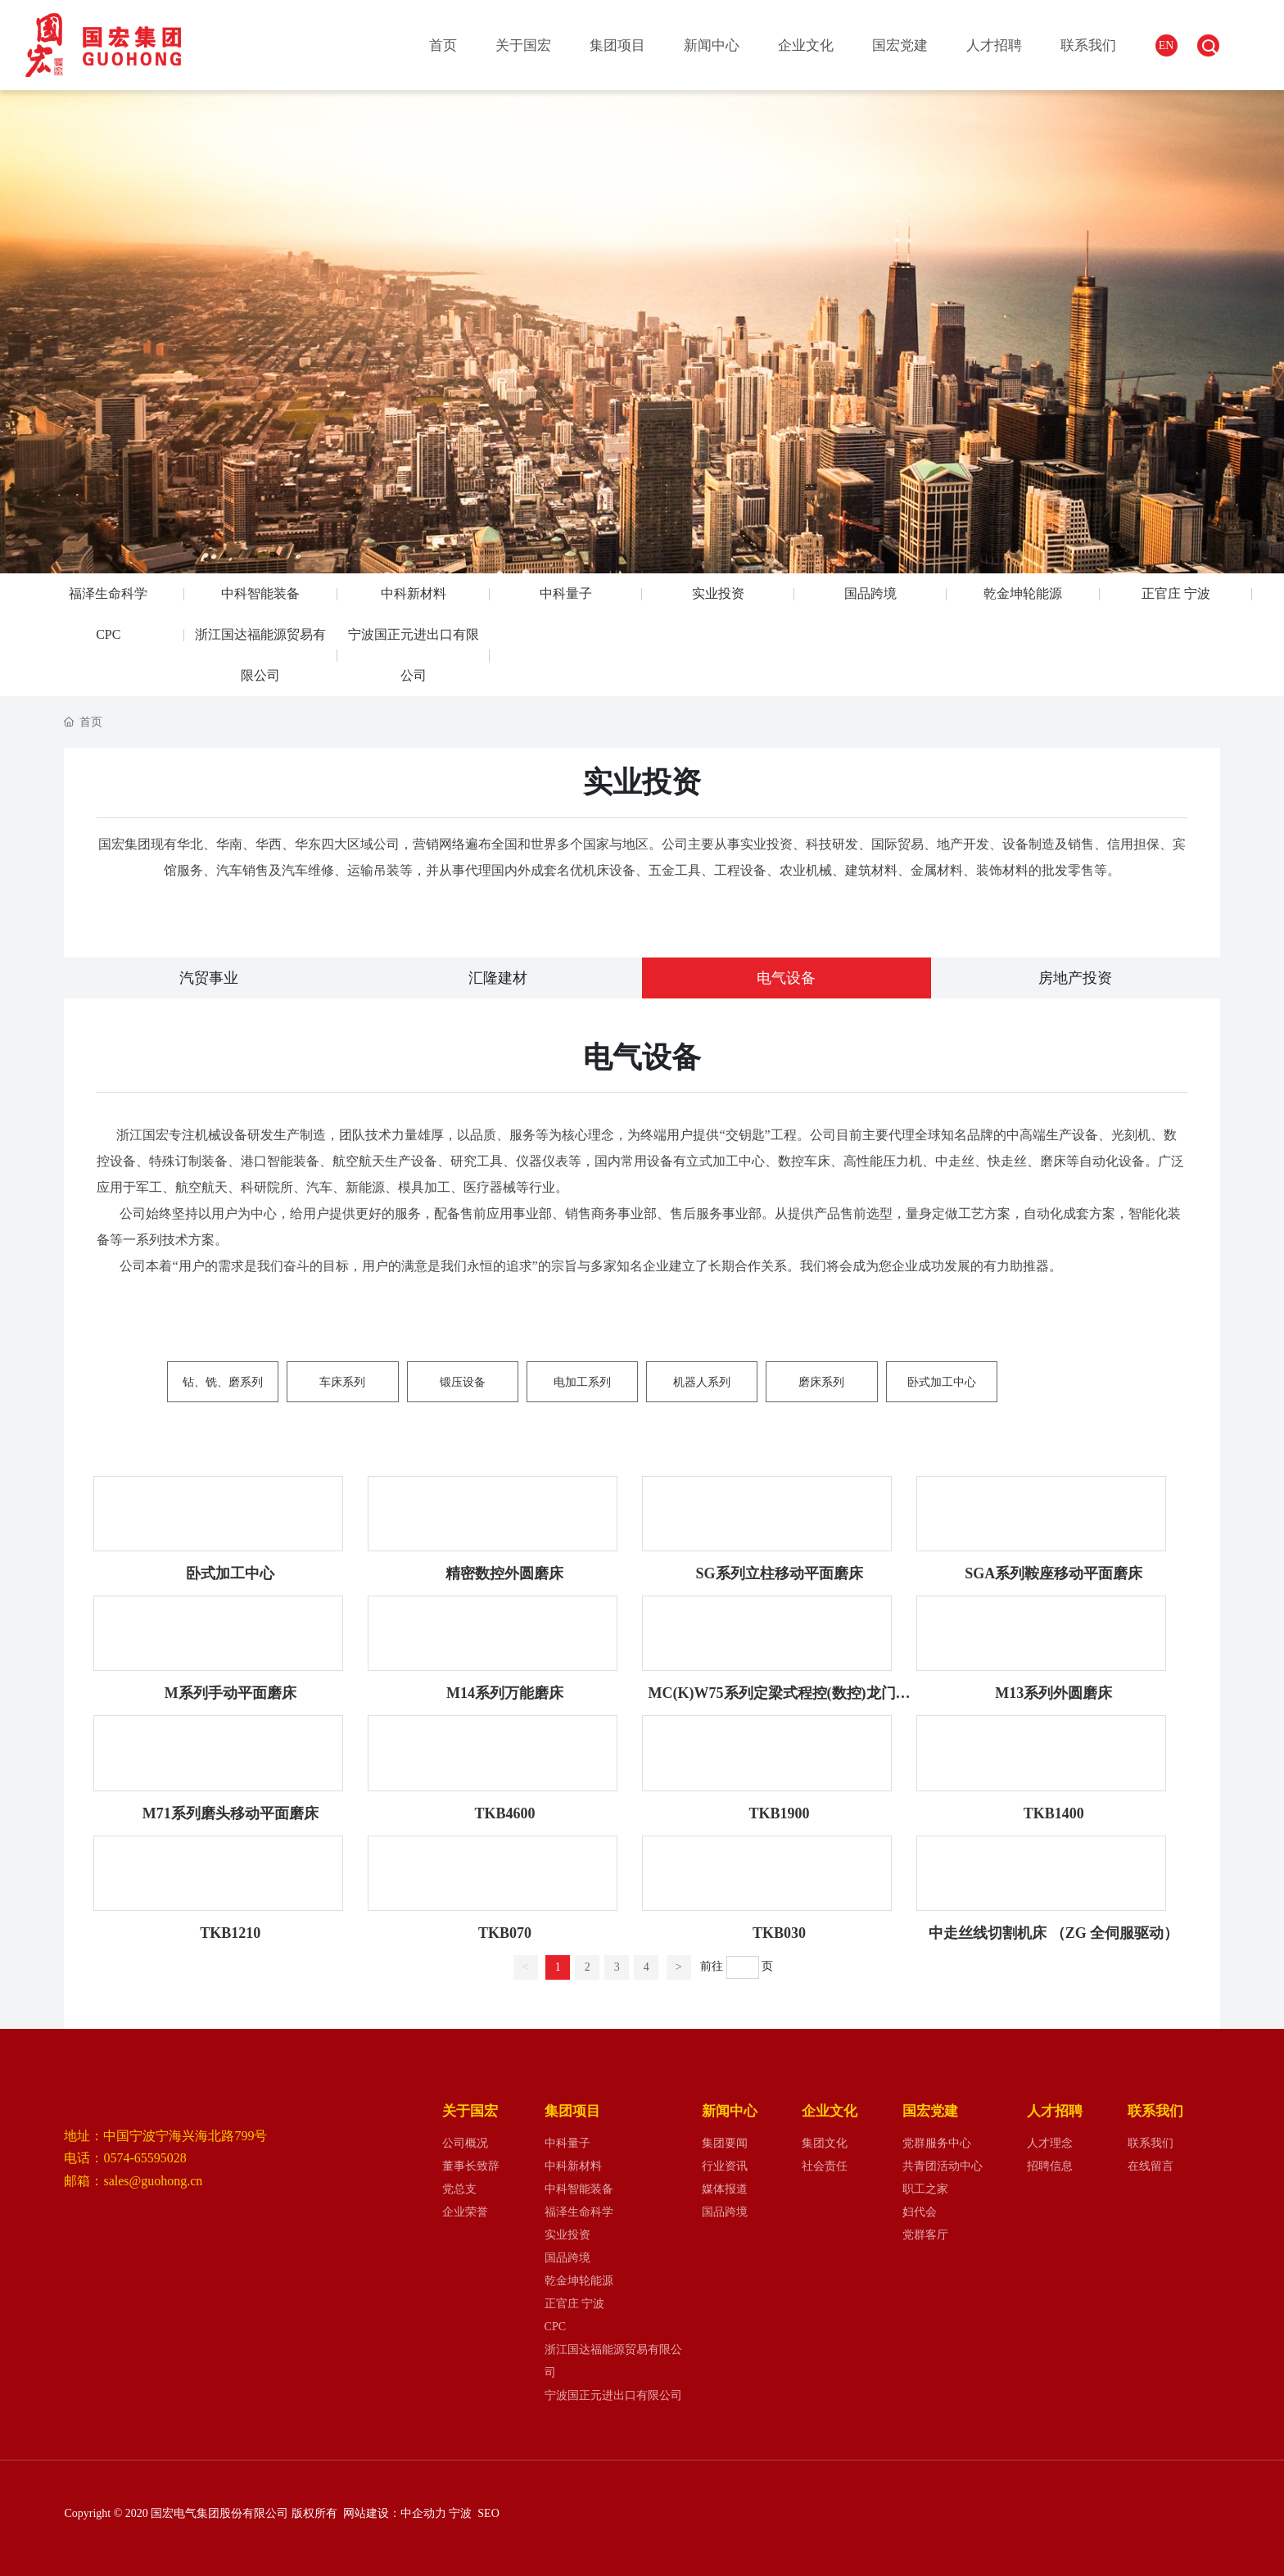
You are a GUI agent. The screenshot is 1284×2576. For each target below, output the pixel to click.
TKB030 (779, 1933)
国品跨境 (870, 593)
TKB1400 (1054, 1813)
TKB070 (504, 1933)
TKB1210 (230, 1933)
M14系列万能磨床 (504, 1693)
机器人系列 (701, 1382)
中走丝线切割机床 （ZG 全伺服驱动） (1053, 1933)
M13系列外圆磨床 (1053, 1693)
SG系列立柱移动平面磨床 (779, 1573)
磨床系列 (821, 1382)
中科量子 (566, 593)
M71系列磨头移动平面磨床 (230, 1813)
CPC (108, 634)
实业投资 (718, 593)
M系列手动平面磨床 (230, 1693)
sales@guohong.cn (152, 2181)
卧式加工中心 (941, 1382)
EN (1166, 45)
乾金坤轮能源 (1022, 593)
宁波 (462, 2513)
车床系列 (342, 1382)
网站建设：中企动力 (393, 2513)
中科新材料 (413, 593)
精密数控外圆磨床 (504, 1573)
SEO (488, 2513)
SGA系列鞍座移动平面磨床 (1053, 1573)
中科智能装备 (260, 593)
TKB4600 (504, 1813)
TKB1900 (779, 1813)
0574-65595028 (144, 2158)
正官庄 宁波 (1176, 593)
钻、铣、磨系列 (223, 1382)
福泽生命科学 (108, 593)
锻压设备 (463, 1382)
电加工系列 (582, 1382)
